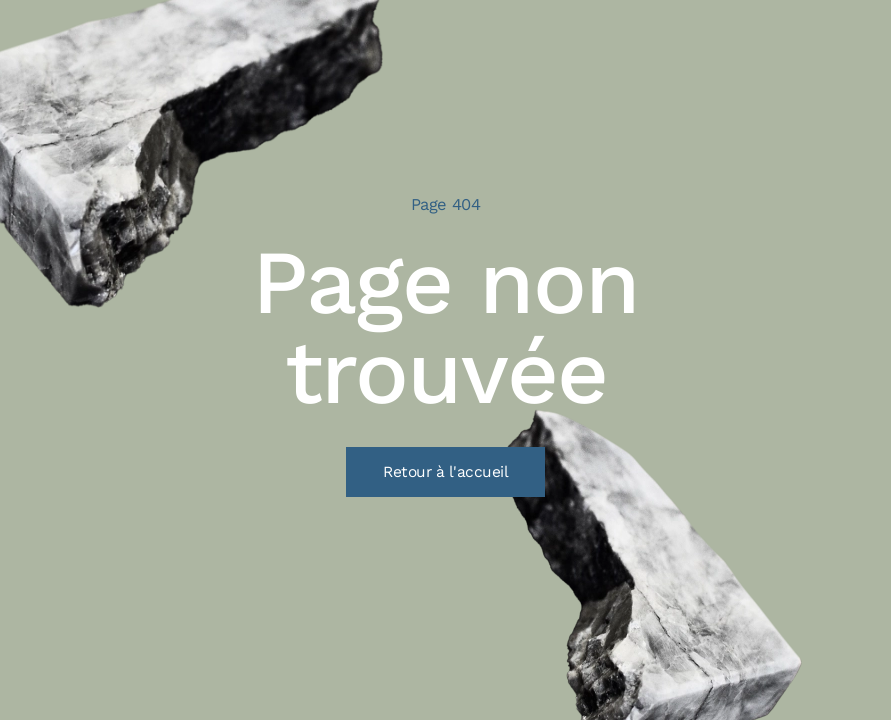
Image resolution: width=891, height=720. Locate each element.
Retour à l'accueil (445, 472)
